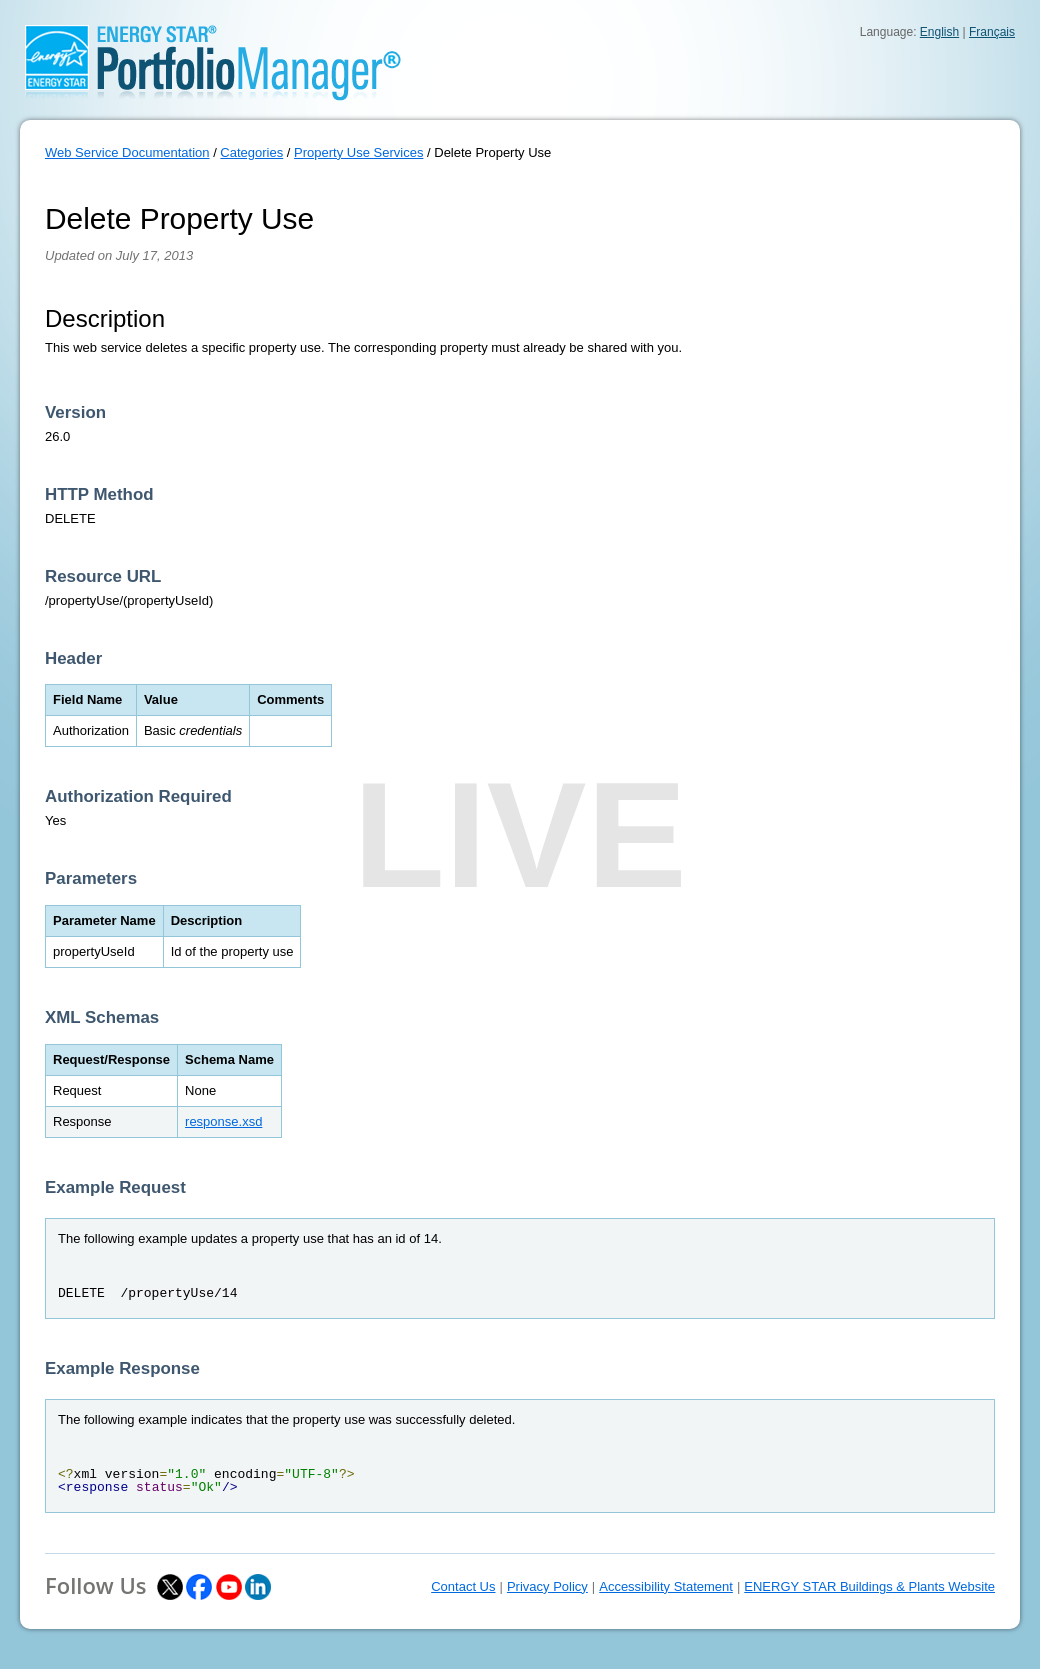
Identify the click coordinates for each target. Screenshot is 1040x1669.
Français (992, 32)
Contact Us (463, 1586)
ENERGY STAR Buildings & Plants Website (869, 1586)
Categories (251, 152)
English (939, 32)
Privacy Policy (547, 1586)
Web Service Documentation (127, 152)
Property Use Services (358, 152)
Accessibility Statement (666, 1586)
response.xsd (223, 1121)
